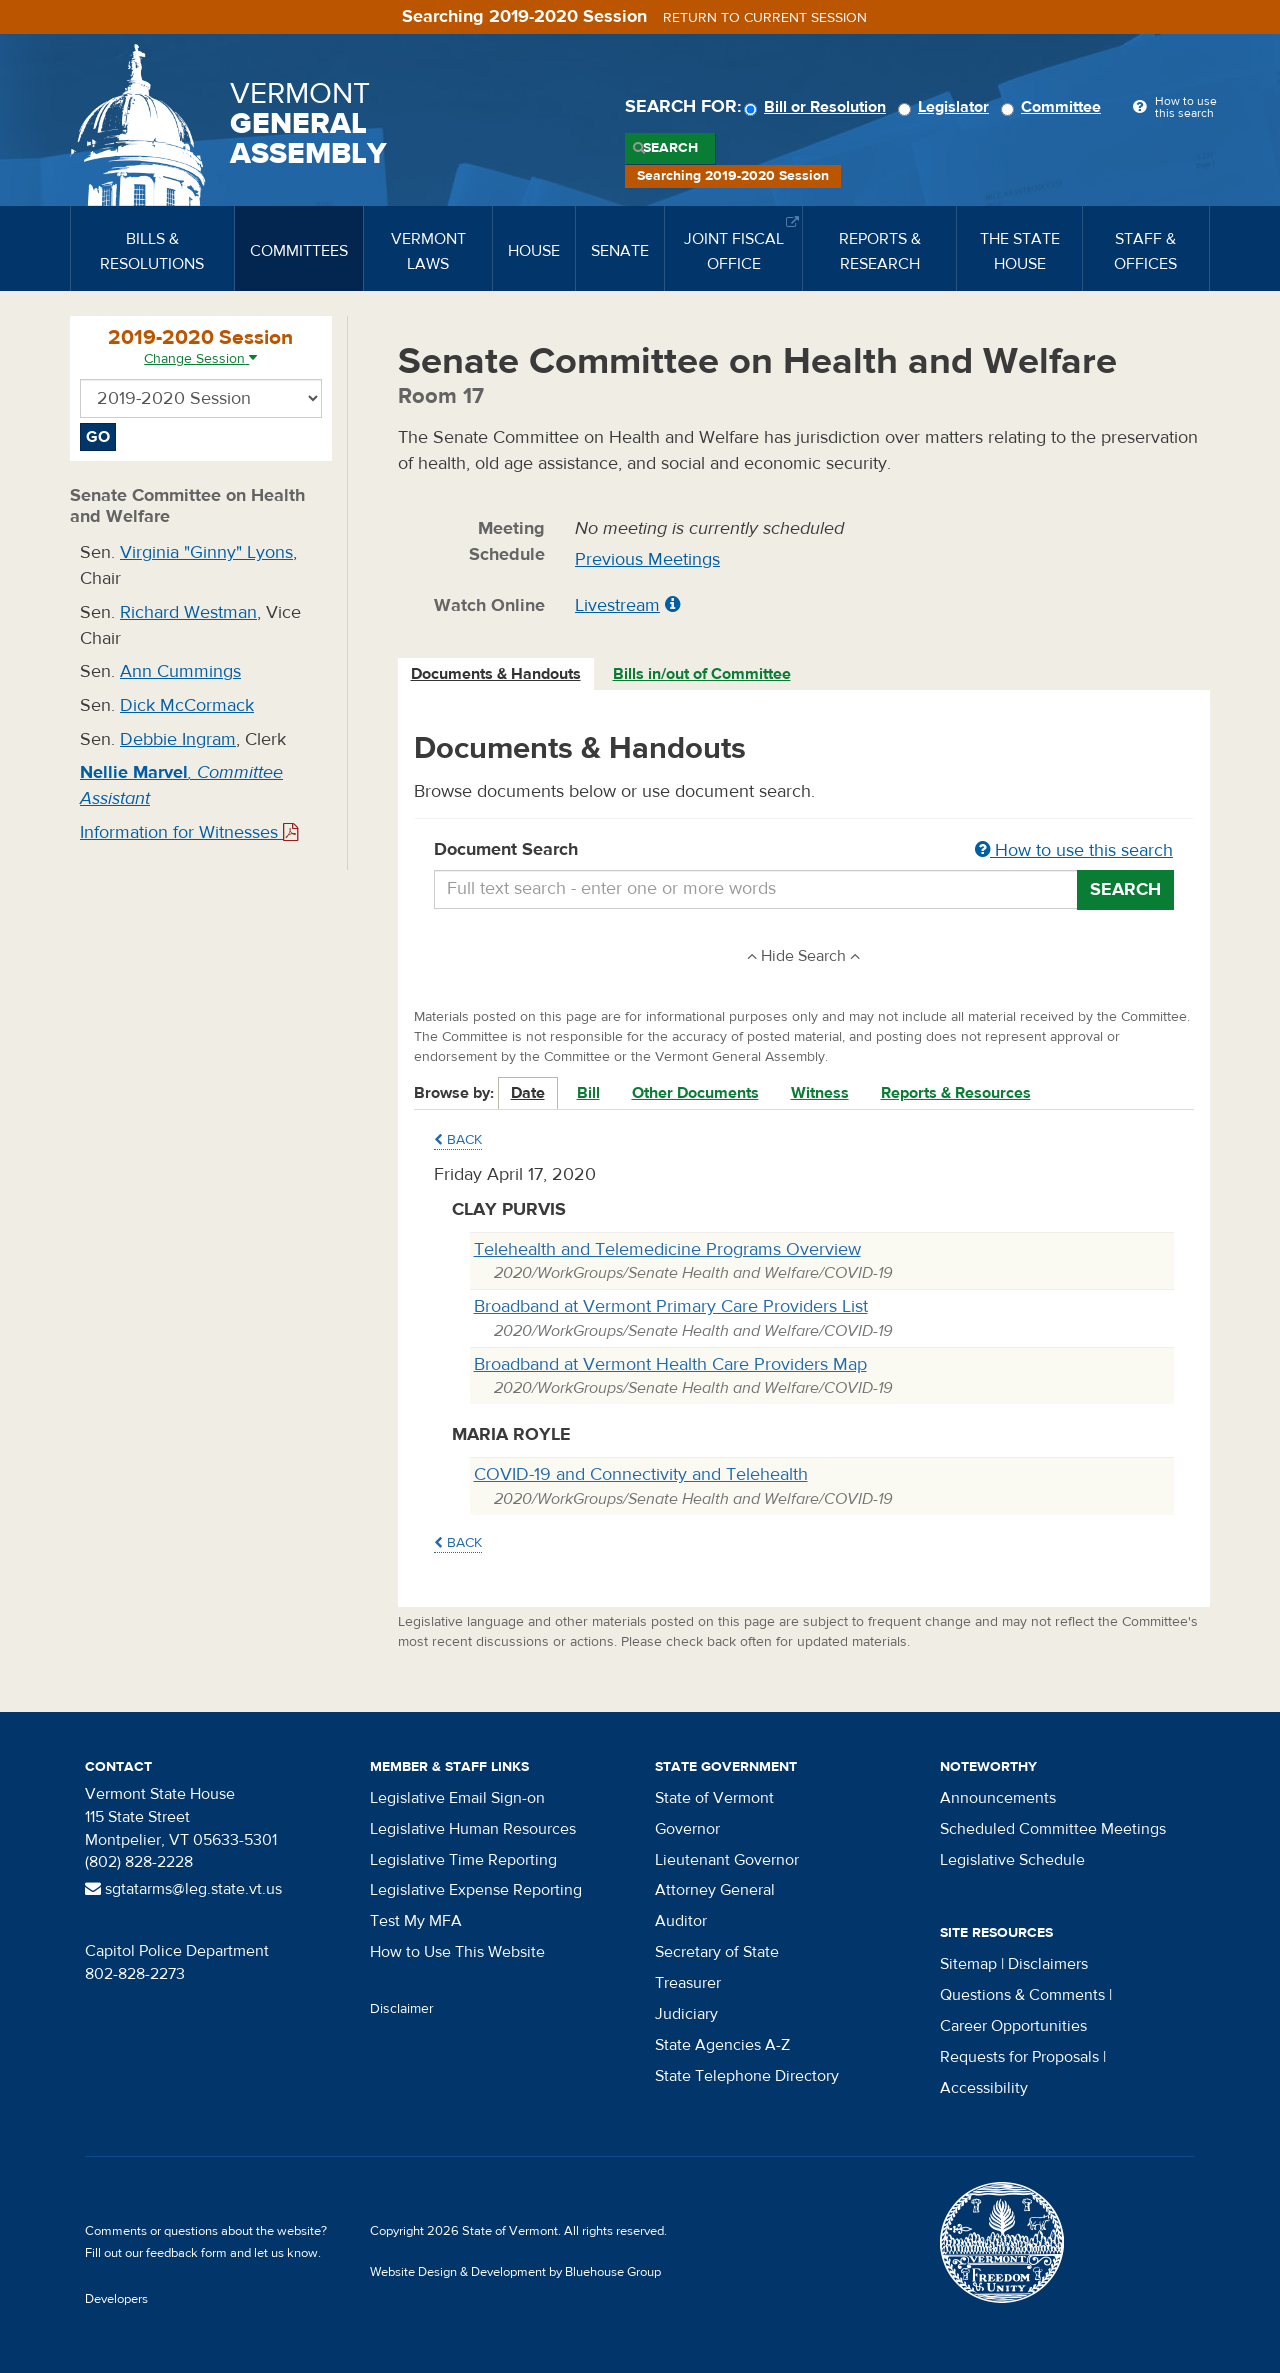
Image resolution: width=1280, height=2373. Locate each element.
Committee (1054, 107)
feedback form (186, 2253)
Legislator (946, 107)
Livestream (617, 605)
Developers (116, 2299)
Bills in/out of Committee (702, 674)
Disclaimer (402, 2009)
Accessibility (984, 2088)
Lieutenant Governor (727, 1860)
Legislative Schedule (1012, 1860)
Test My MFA (416, 1921)
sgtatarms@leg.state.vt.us (183, 1889)
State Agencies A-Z (722, 2045)
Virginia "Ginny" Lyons (206, 552)
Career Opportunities (1013, 2026)
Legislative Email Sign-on (457, 1798)
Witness (820, 1093)
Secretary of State (717, 1952)
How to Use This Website (457, 1952)
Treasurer (688, 1983)
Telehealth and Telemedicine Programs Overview (667, 1249)
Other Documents (695, 1093)
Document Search (804, 851)
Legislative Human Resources (473, 1829)
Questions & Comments (1022, 1995)
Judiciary (686, 2014)
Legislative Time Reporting (463, 1860)
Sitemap (968, 1964)
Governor (687, 1829)
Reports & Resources (956, 1093)
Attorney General (715, 1890)
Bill (588, 1093)
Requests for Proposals (1019, 2057)
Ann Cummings (180, 671)
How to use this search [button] (1074, 850)
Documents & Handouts (496, 674)
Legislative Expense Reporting (476, 1890)
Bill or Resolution (818, 107)
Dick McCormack (187, 705)
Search (670, 148)
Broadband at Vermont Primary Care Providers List (671, 1306)
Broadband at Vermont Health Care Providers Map (670, 1364)
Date (528, 1093)
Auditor (681, 1921)
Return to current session (765, 18)
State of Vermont (714, 1798)
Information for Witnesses (189, 832)
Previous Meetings (647, 559)
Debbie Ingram (178, 739)
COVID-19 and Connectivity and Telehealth (641, 1474)
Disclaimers (1048, 1964)
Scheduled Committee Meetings (1053, 1829)
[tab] (497, 674)
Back (458, 1140)
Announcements (998, 1798)
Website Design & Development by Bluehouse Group (515, 2272)
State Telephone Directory (747, 2076)
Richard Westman (188, 612)
